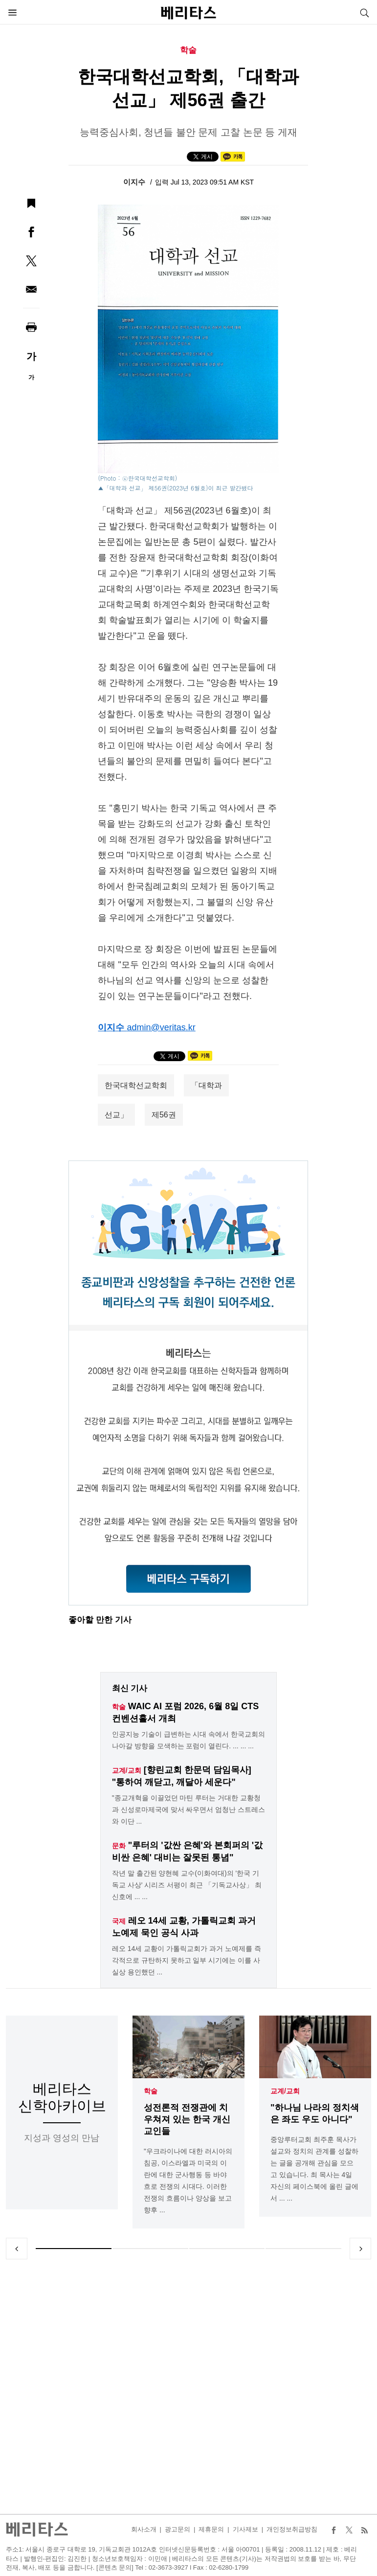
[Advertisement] (189, 2386)
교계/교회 (285, 2091)
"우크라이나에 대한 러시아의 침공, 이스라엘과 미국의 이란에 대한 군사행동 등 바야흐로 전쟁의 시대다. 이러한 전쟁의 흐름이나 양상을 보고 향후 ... (188, 2180)
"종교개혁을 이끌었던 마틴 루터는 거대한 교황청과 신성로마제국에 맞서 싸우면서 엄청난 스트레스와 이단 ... (188, 1809)
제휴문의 (211, 2529)
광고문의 (177, 2529)
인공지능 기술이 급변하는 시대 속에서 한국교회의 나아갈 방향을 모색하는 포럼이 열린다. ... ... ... (188, 1740)
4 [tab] (303, 2248)
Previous (16, 2248)
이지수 (135, 182)
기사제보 (245, 2529)
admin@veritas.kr (161, 1027)
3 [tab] (227, 2248)
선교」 (116, 1115)
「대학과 (206, 1085)
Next (360, 2248)
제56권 (164, 1115)
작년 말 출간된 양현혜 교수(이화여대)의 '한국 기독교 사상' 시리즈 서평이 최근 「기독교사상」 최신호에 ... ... (187, 1885)
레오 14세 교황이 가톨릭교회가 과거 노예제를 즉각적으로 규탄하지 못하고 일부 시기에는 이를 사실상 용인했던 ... (186, 1960)
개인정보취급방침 (291, 2529)
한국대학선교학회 (136, 1085)
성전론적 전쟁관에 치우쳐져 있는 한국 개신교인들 (187, 2119)
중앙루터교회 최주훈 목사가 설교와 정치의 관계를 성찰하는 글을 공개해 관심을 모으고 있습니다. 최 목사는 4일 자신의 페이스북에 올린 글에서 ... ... (314, 2168)
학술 (150, 2091)
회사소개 (143, 2529)
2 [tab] (150, 2248)
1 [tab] (73, 2248)
